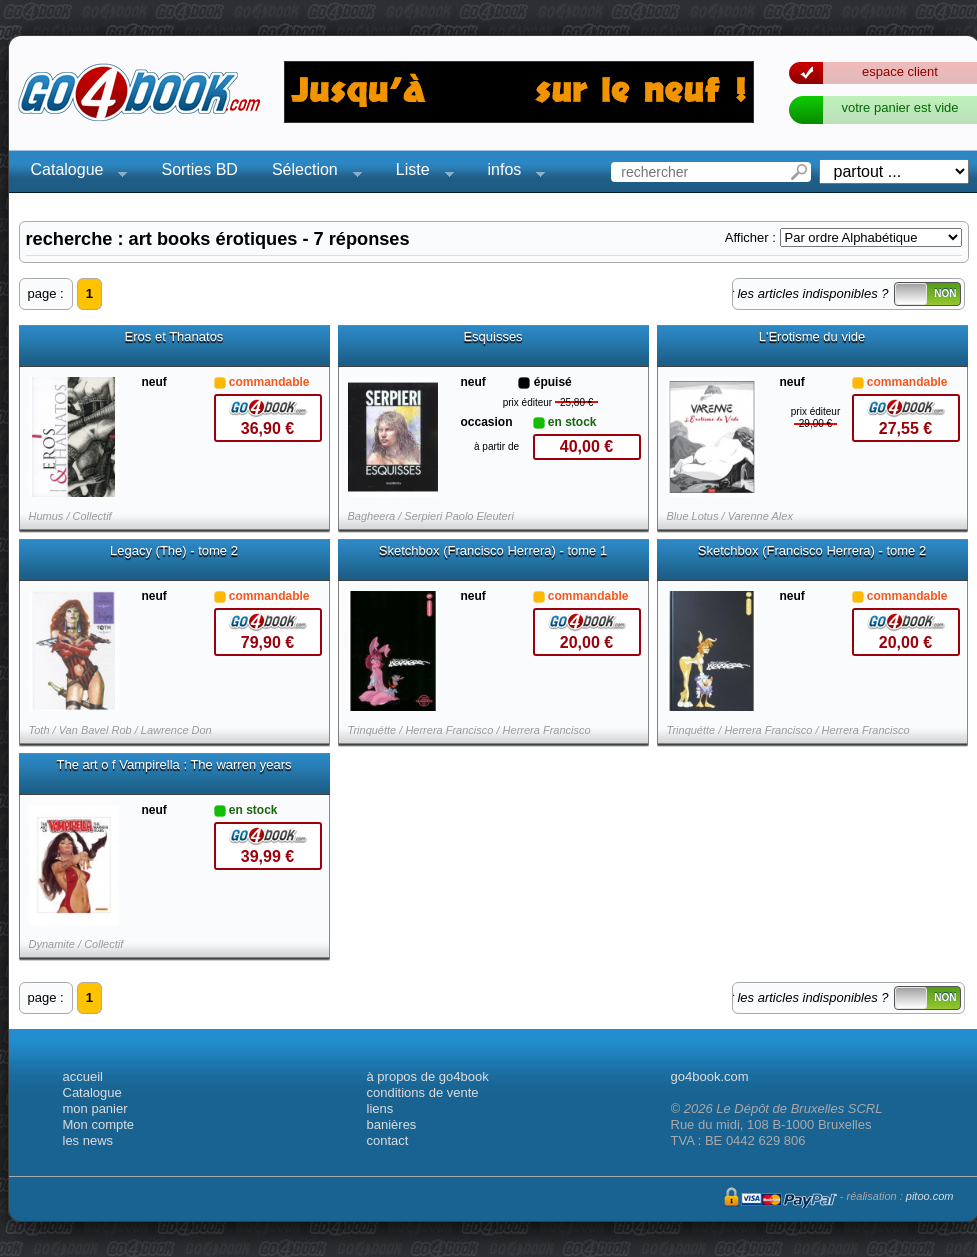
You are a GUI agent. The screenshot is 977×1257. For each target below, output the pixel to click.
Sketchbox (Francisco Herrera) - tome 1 (493, 551)
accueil (83, 1076)
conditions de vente (423, 1092)
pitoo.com (930, 1196)
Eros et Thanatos (174, 337)
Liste (419, 172)
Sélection (311, 172)
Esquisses (492, 337)
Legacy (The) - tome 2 (174, 551)
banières (392, 1124)
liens (380, 1108)
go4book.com (710, 1076)
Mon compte (99, 1124)
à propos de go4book (428, 1076)
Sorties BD (199, 169)
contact (388, 1140)
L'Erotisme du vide (812, 337)
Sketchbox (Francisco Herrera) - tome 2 (812, 551)
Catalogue (73, 172)
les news (88, 1140)
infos (511, 172)
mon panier (95, 1108)
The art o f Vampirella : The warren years (173, 765)
